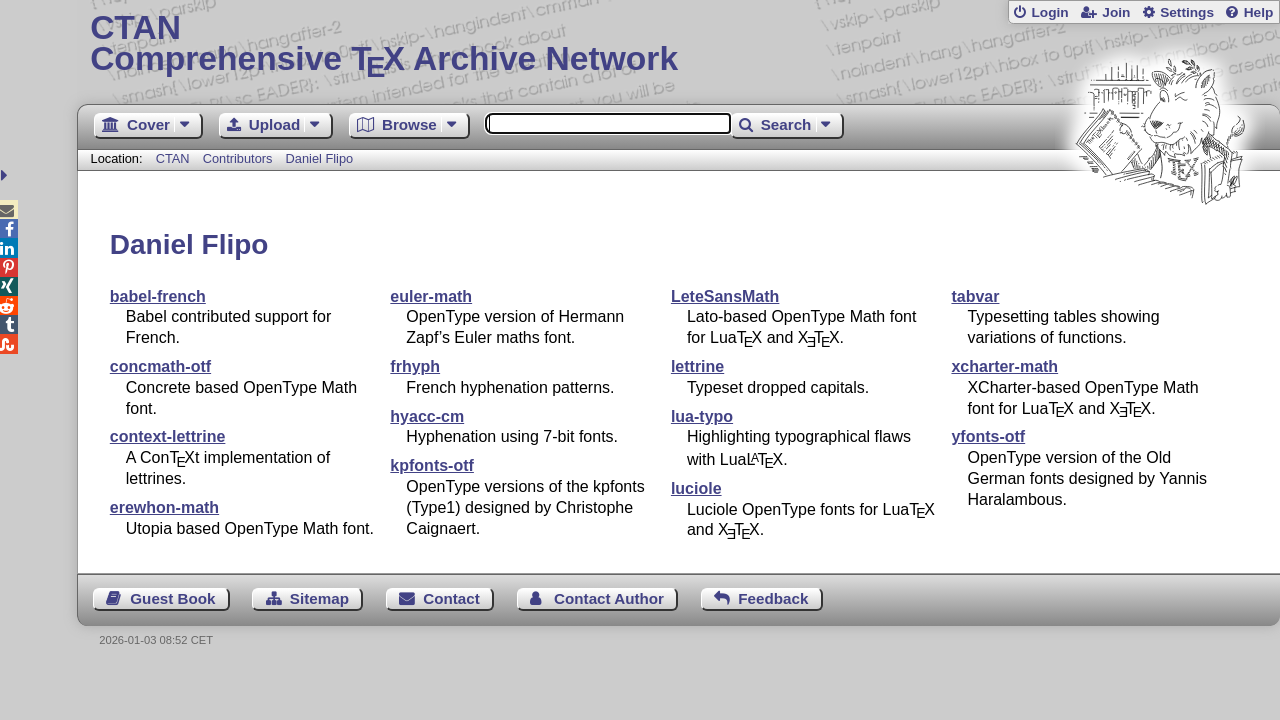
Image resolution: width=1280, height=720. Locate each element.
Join (1116, 12)
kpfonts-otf (432, 465)
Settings (1187, 12)
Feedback (773, 598)
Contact (451, 598)
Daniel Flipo (320, 158)
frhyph (415, 366)
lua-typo (702, 416)
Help (1259, 12)
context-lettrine (168, 436)
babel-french (158, 296)
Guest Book (172, 598)
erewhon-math (164, 507)
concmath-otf (160, 366)
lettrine (697, 366)
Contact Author (609, 598)
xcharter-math (1004, 366)
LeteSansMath (725, 296)
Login (1049, 12)
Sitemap (319, 598)
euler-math (431, 296)
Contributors (238, 158)
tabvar (975, 296)
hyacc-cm (427, 416)
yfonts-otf (988, 436)
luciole (696, 488)
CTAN (173, 158)
